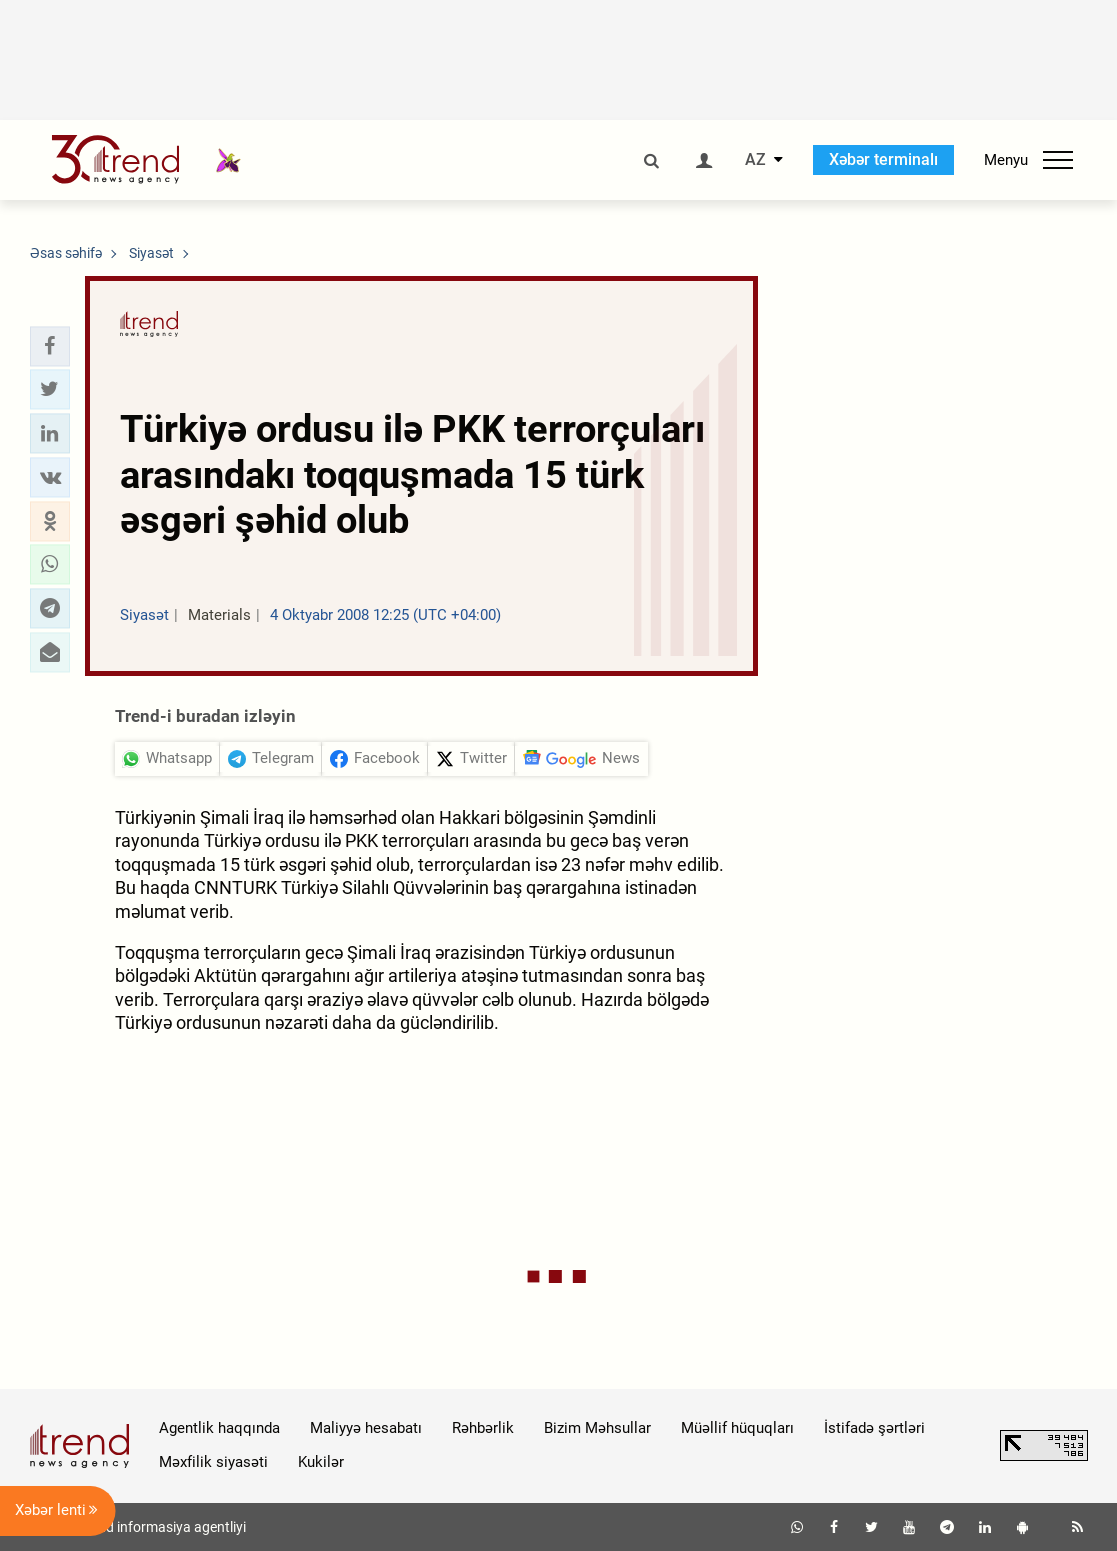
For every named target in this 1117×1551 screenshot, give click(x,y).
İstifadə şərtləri (874, 1428)
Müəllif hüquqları (737, 1428)
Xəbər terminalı (883, 159)
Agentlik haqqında (219, 1428)
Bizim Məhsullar (597, 1428)
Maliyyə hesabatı (366, 1428)
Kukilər (321, 1462)
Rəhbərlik (483, 1428)
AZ (755, 160)
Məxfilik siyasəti (213, 1462)
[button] (50, 346)
